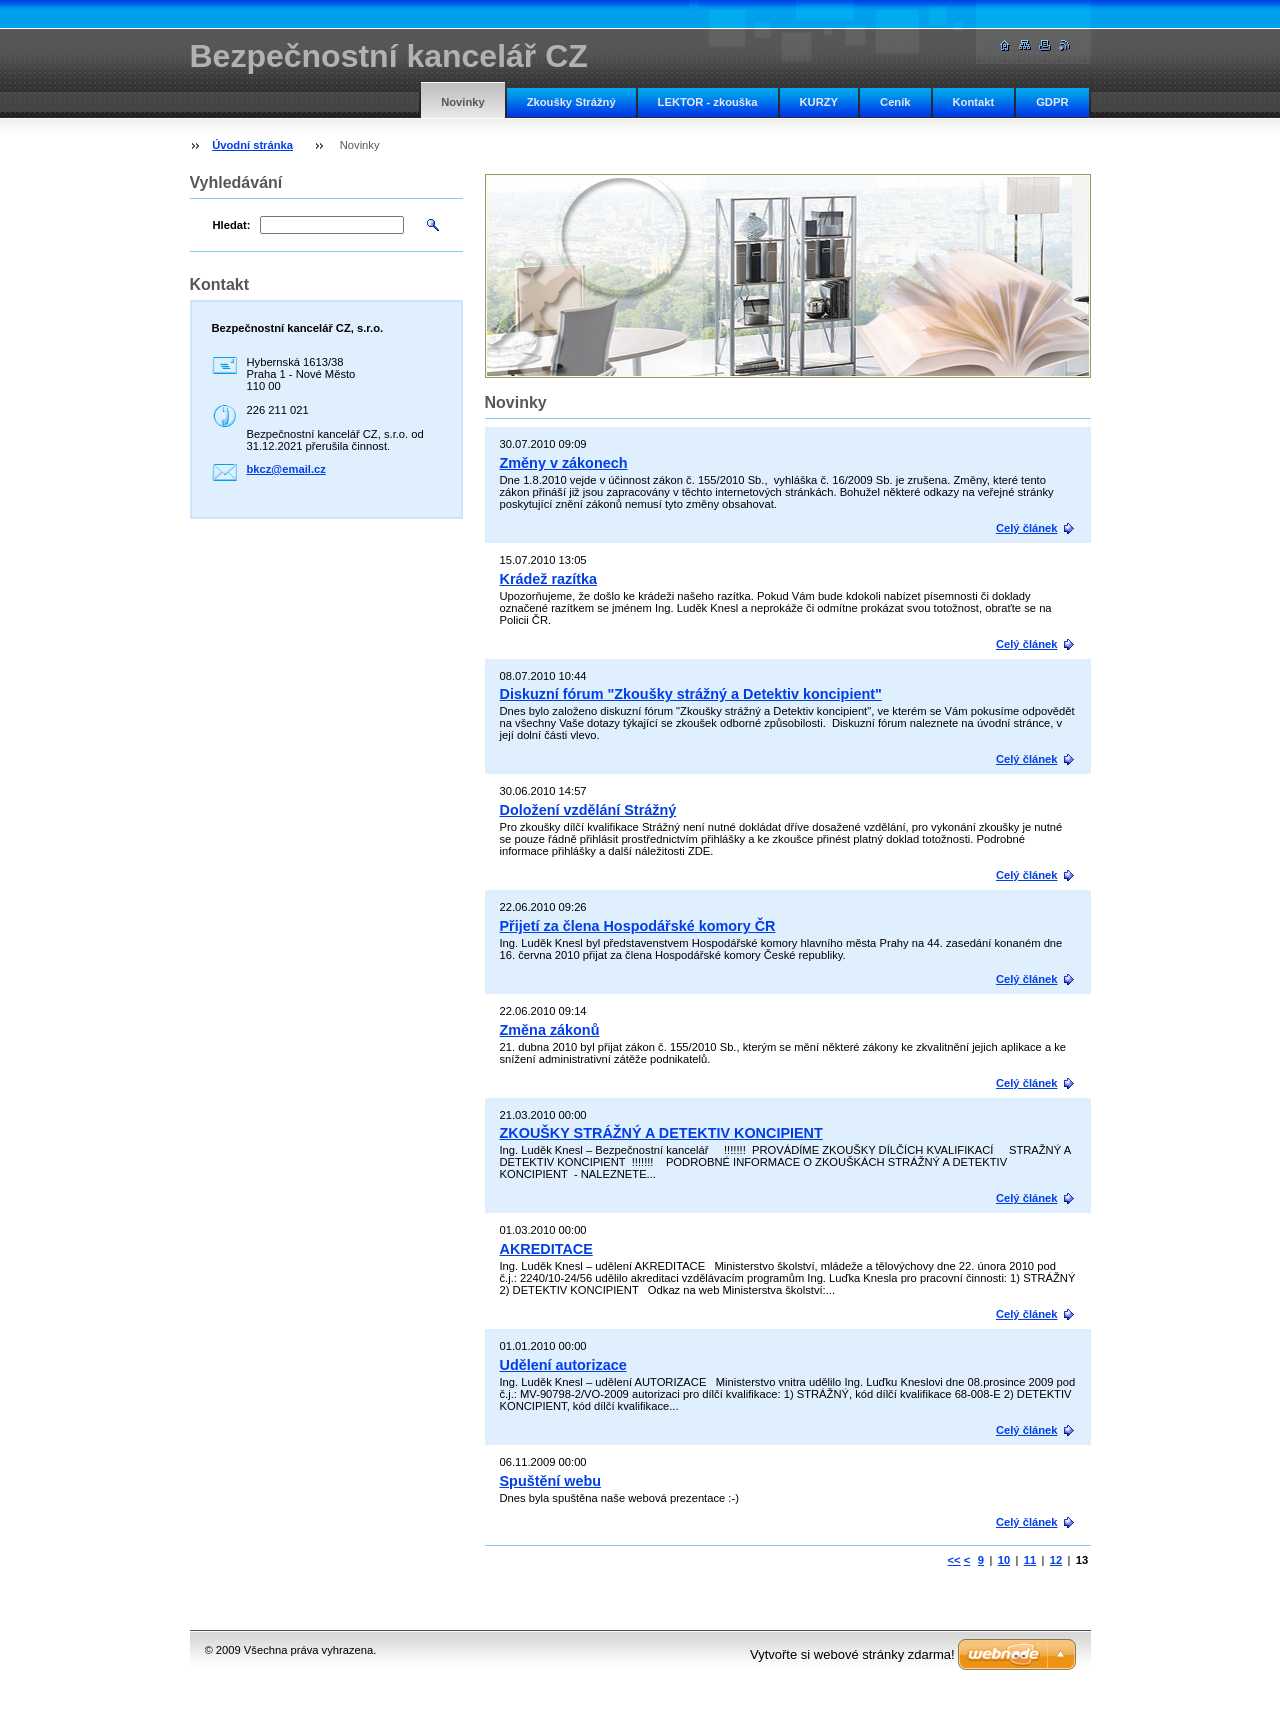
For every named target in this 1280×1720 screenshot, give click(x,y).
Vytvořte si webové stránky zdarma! (852, 1654)
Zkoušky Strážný (571, 102)
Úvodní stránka (252, 145)
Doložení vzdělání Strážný (588, 810)
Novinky (463, 102)
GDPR (1052, 102)
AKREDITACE (546, 1249)
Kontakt (974, 102)
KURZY (819, 102)
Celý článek (1027, 528)
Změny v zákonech (564, 463)
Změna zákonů (550, 1030)
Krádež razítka (549, 579)
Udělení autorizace (563, 1365)
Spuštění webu (551, 1481)
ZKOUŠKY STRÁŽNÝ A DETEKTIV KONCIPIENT (661, 1133)
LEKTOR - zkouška (708, 102)
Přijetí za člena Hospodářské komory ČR (638, 926)
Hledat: (232, 225)
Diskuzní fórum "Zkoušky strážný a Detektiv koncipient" (691, 694)
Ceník (895, 102)
